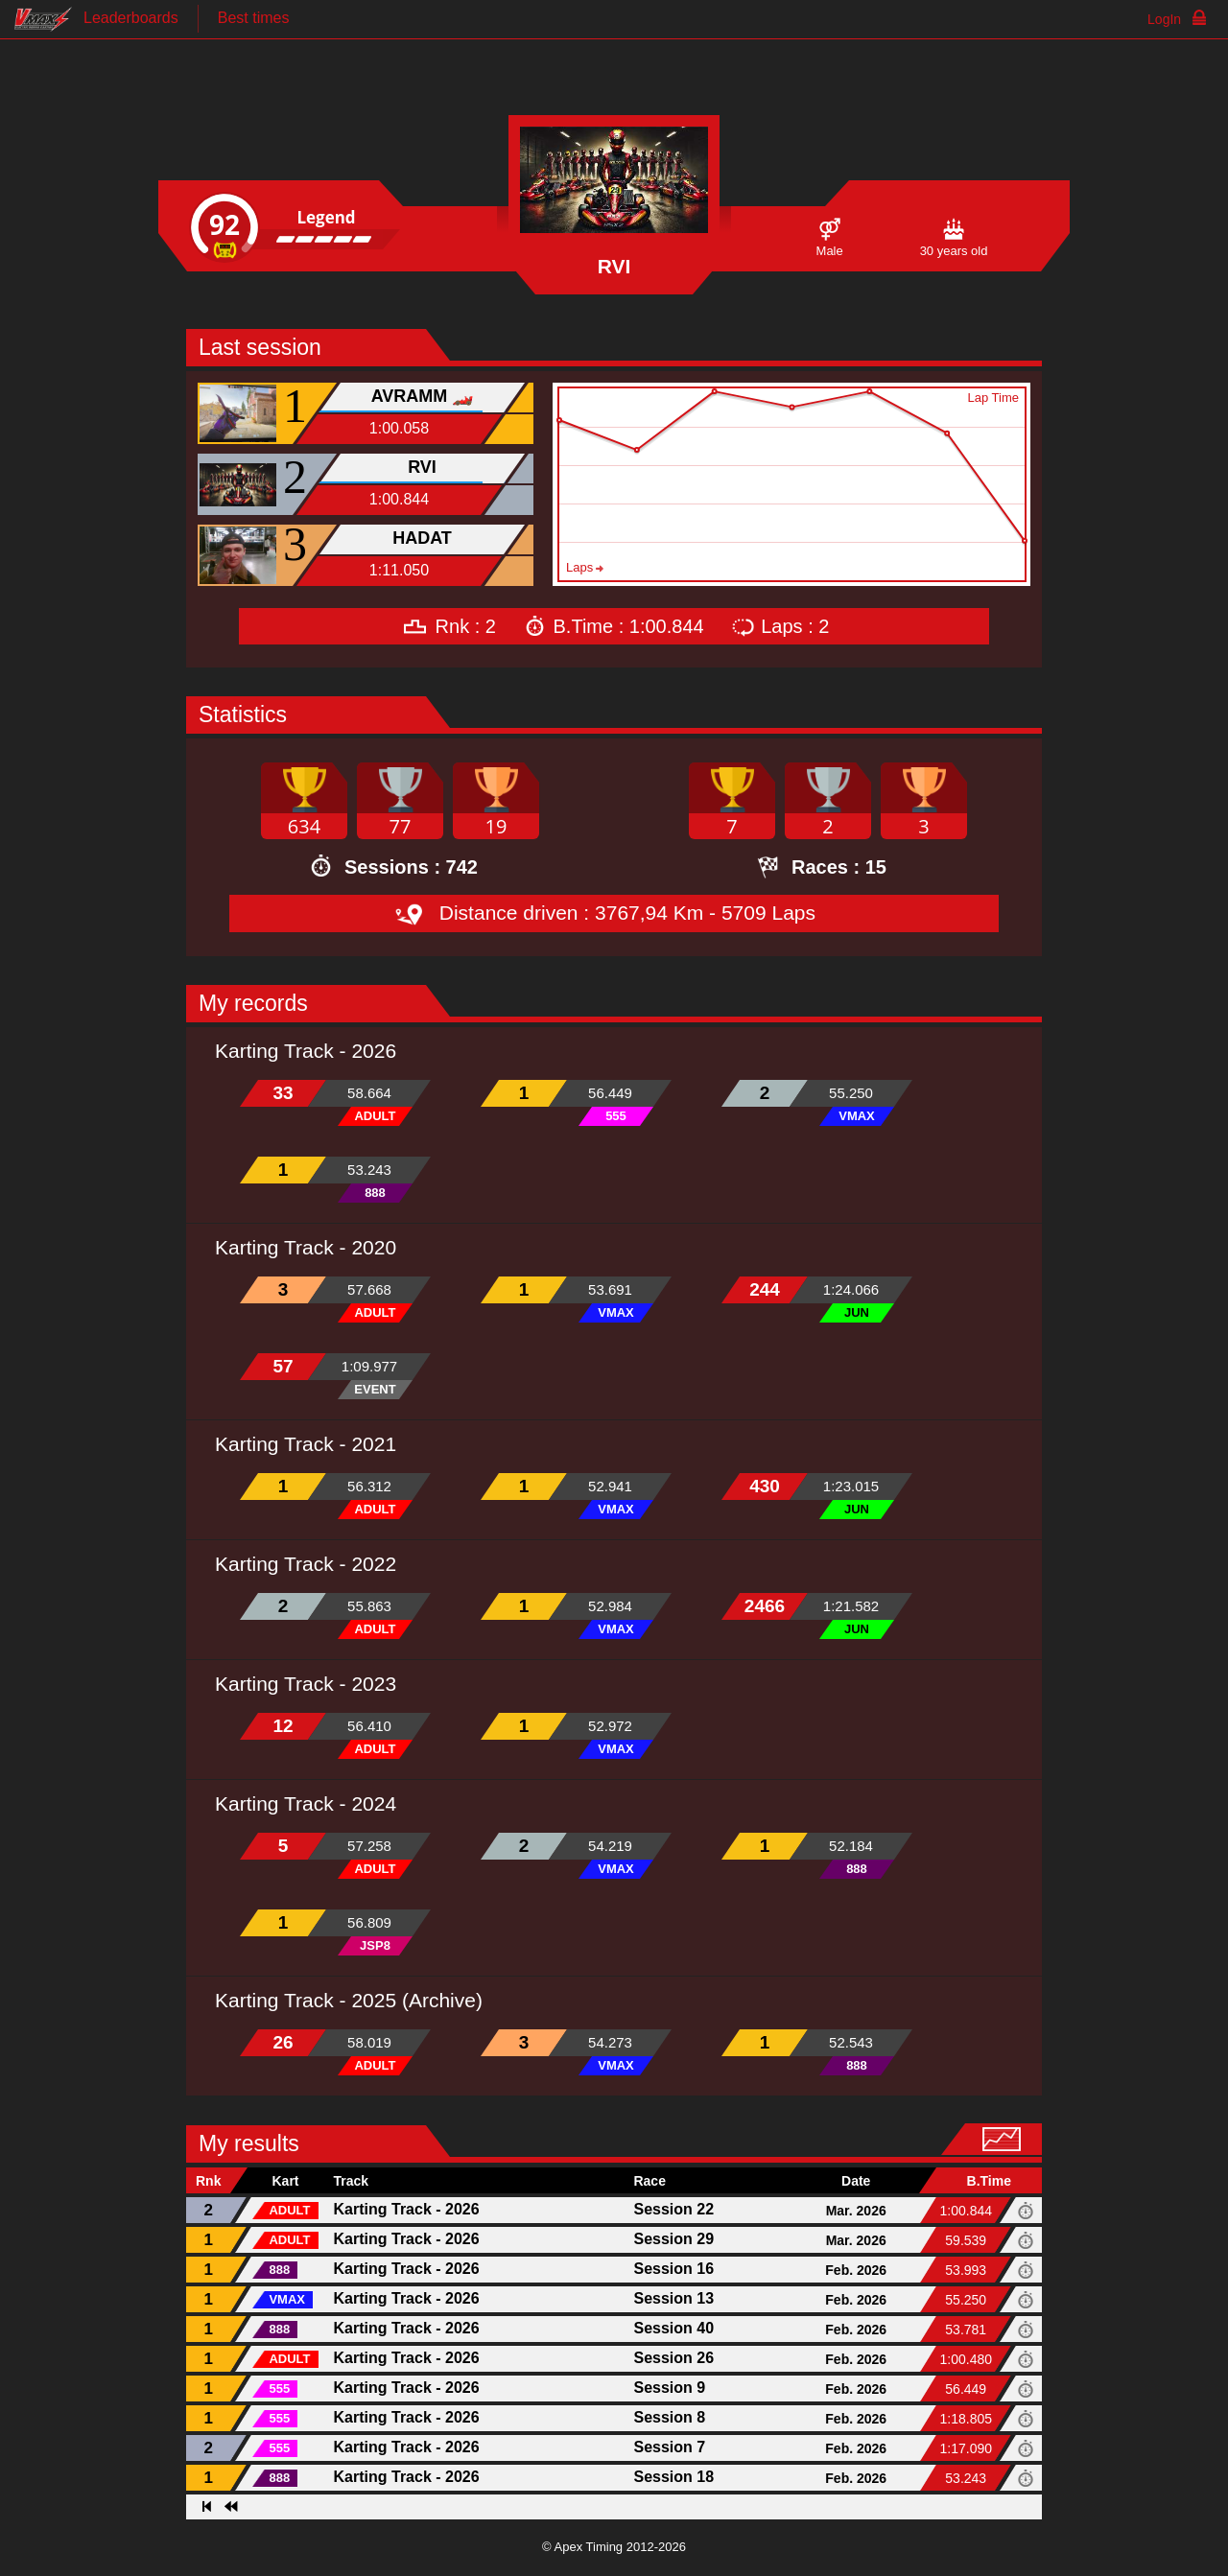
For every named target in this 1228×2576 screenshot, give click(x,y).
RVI (422, 467)
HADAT (422, 538)
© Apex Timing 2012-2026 (614, 2547)
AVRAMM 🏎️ (422, 396)
